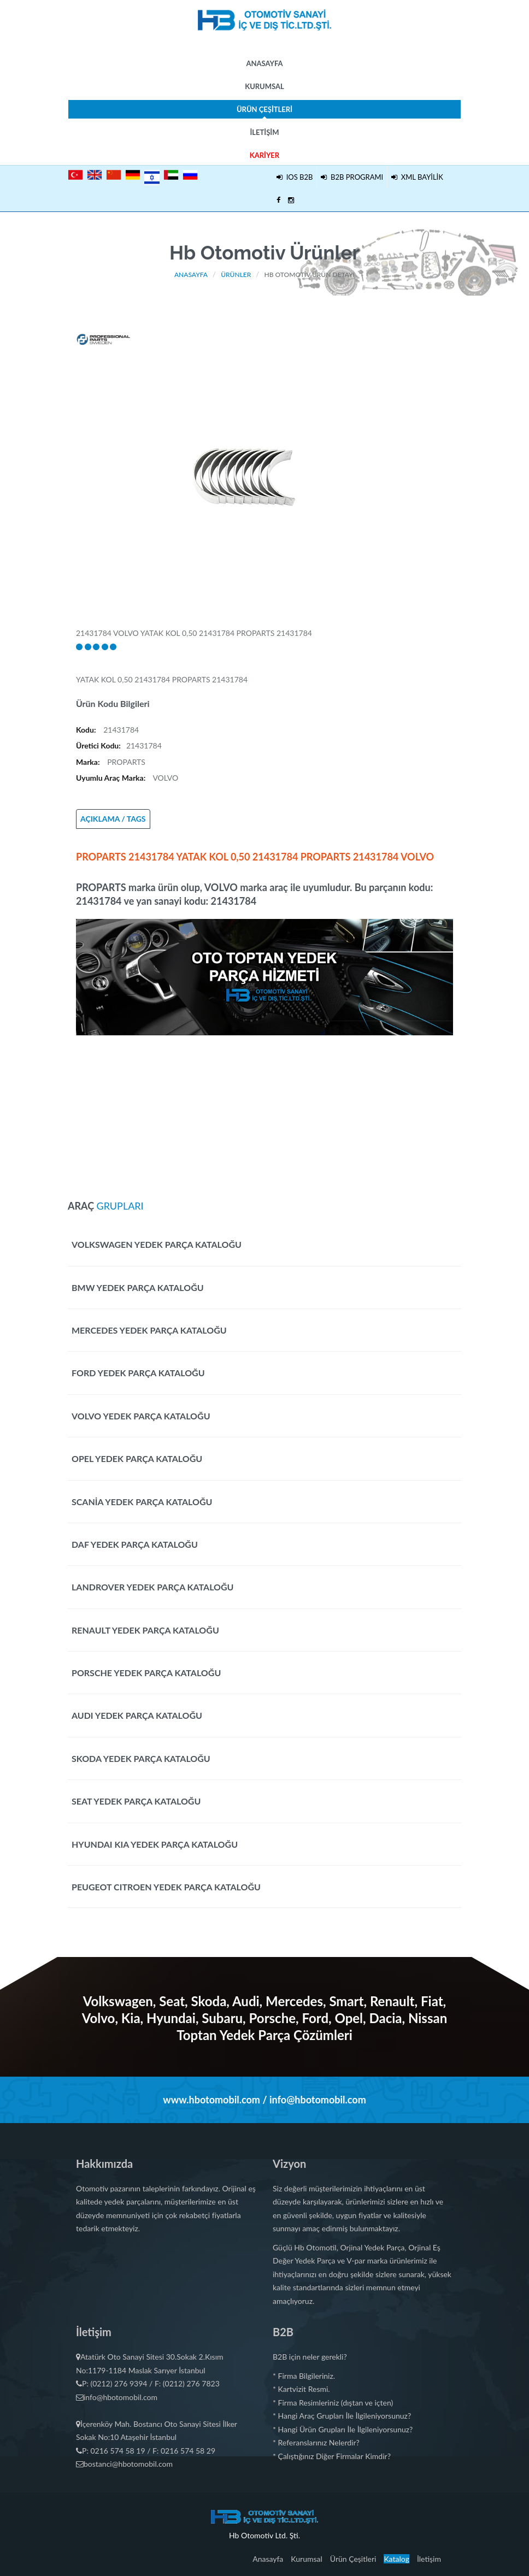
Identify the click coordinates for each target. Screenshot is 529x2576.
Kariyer (264, 155)
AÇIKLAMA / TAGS (113, 818)
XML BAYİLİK (417, 177)
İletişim (264, 132)
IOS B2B (295, 177)
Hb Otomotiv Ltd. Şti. (264, 2535)
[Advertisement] (264, 1111)
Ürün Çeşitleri (264, 112)
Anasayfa (264, 63)
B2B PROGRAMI (352, 177)
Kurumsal (264, 86)
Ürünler (236, 274)
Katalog (396, 2558)
